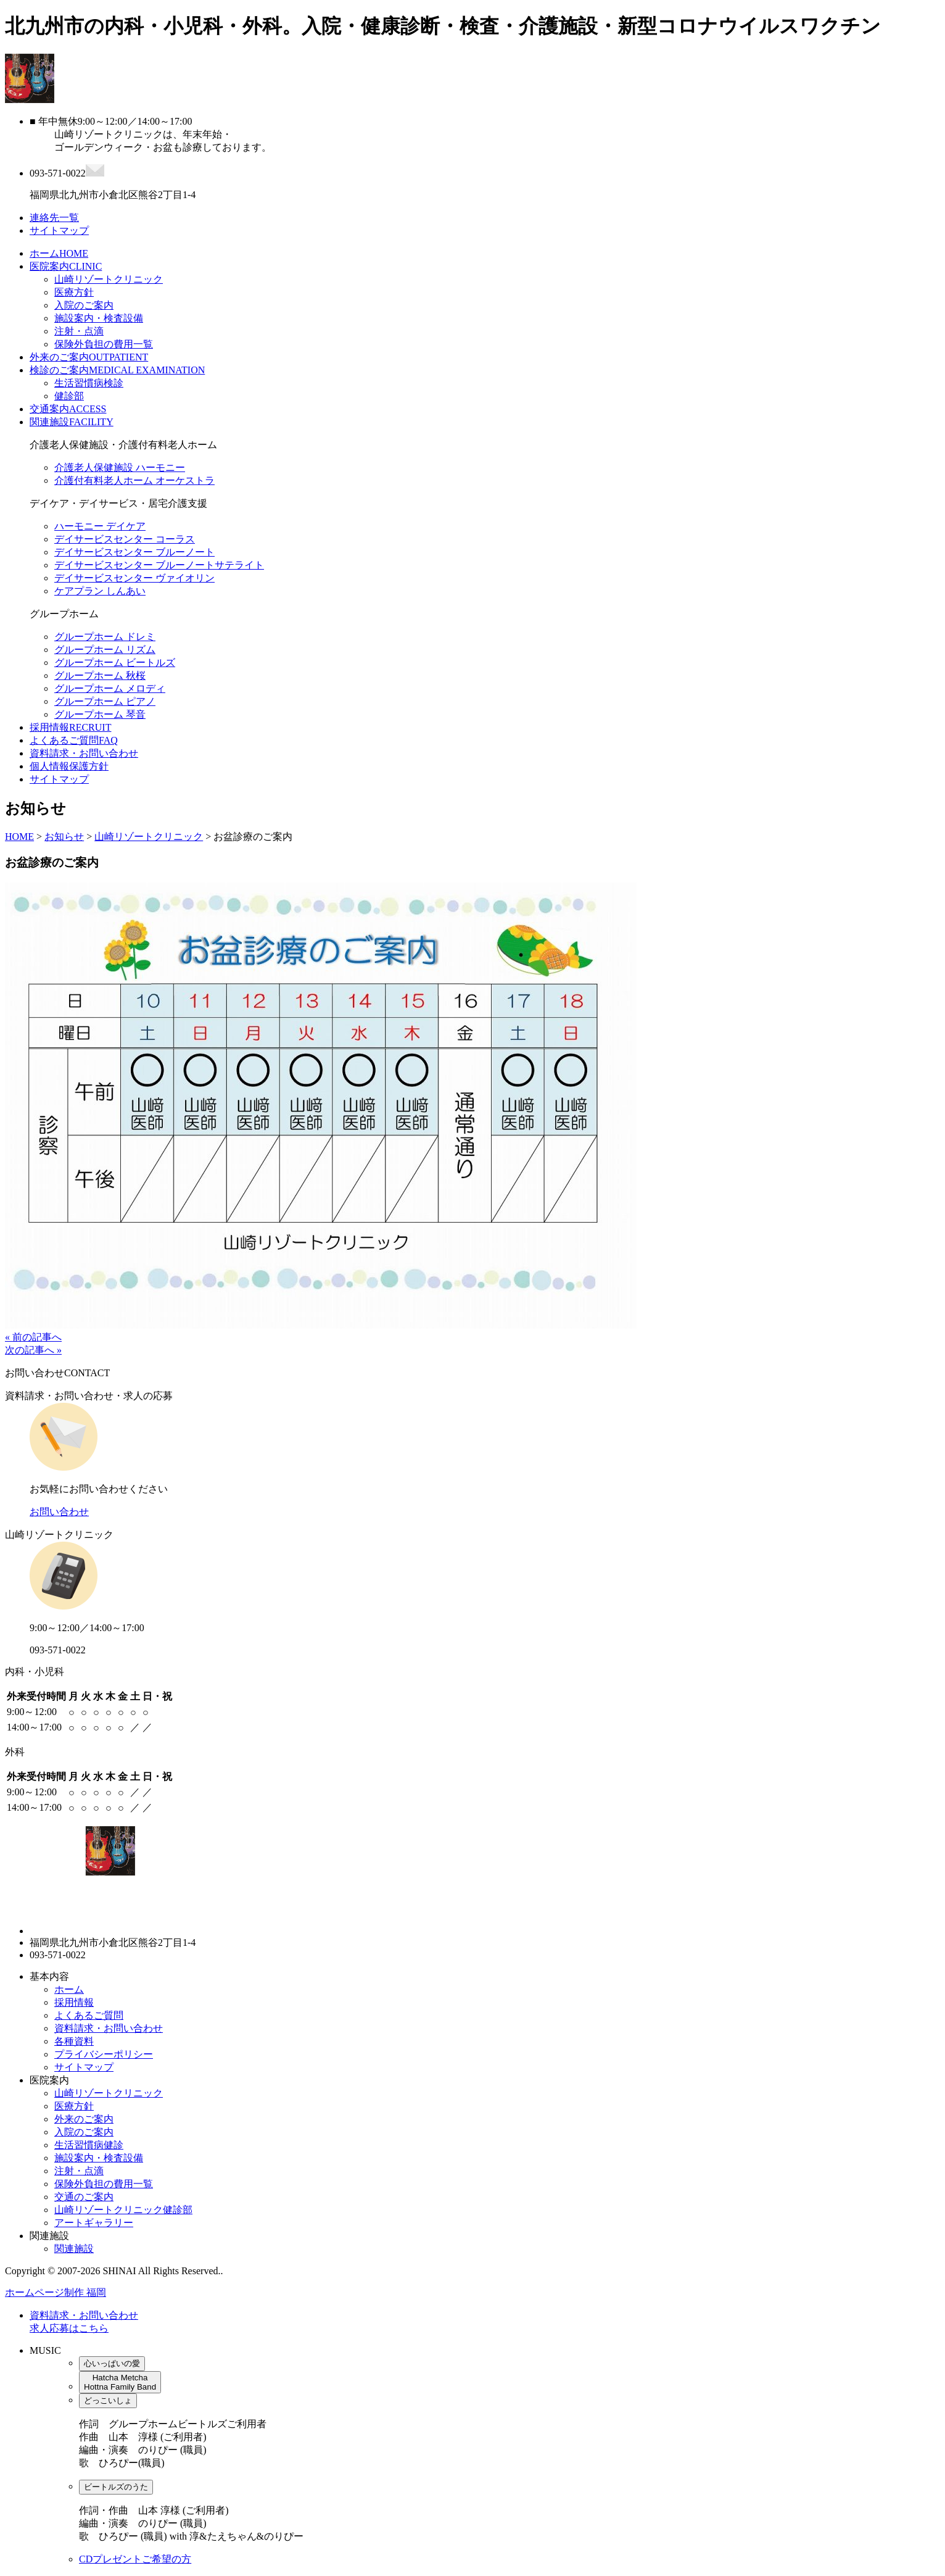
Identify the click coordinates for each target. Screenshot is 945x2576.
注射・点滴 (79, 331)
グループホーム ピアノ (104, 701)
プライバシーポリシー (103, 2054)
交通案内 (68, 409)
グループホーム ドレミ (104, 636)
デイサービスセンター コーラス (124, 539)
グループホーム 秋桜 (100, 675)
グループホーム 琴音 (100, 714)
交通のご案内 (83, 2197)
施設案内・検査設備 (98, 318)
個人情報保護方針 (69, 766)
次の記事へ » (33, 1350)
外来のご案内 (89, 357)
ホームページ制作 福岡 (55, 2292)
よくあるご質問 (74, 740)
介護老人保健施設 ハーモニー (119, 467)
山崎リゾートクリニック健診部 (123, 2209)
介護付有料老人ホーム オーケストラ (134, 480)
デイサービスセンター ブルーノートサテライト (159, 565)
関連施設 (71, 422)
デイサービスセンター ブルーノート (134, 552)
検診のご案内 (117, 370)
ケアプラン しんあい (100, 591)
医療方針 (74, 292)
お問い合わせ (59, 1511)
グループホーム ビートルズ (114, 662)
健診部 (69, 396)
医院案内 (66, 266)
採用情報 (70, 727)
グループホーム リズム (104, 649)
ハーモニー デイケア (100, 526)
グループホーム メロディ (109, 688)
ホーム (59, 253)
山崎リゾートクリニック (108, 279)
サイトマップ (59, 779)
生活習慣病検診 (88, 383)
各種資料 (74, 2041)
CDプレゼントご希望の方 (135, 2559)
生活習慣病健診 (88, 2145)
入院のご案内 (83, 305)
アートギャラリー (93, 2222)
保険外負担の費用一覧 (103, 344)
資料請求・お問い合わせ (84, 753)
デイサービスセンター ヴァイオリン (134, 578)
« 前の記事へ (33, 1337)
